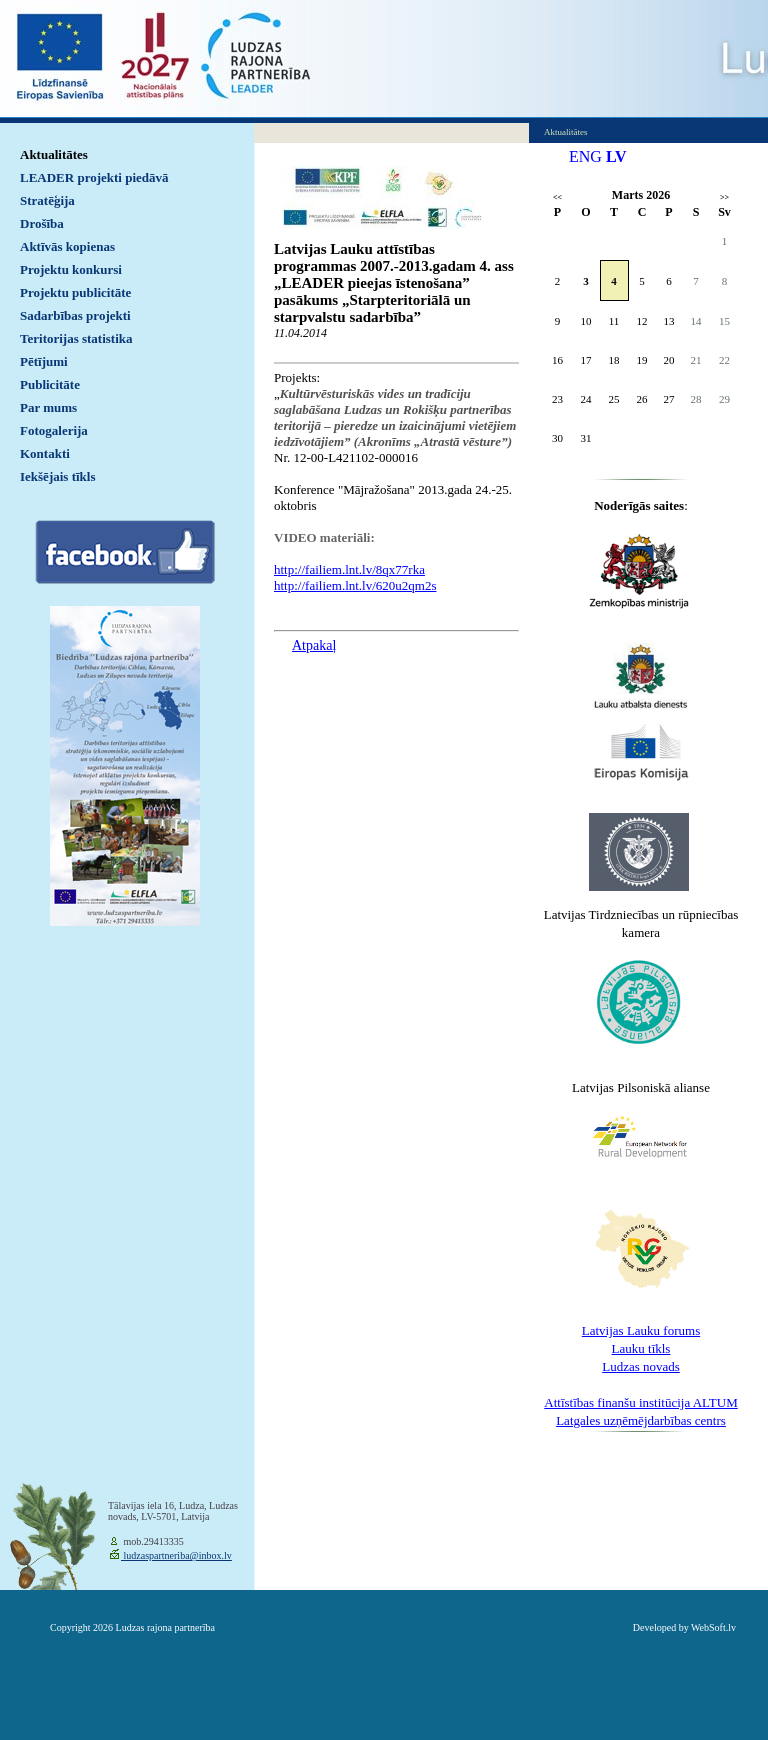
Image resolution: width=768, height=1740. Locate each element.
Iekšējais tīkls (57, 476)
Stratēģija (47, 200)
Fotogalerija (54, 430)
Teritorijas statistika (76, 338)
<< (557, 197)
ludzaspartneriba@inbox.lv (176, 1555)
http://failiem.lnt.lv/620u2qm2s (355, 585)
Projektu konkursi (71, 269)
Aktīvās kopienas (67, 246)
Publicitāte (50, 384)
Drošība (42, 223)
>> (724, 197)
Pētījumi (44, 361)
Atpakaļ (314, 645)
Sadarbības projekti (75, 315)
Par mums (48, 407)
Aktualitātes (54, 154)
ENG (585, 156)
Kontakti (45, 453)
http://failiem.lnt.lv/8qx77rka (349, 569)
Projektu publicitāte (75, 292)
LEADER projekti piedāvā (94, 177)
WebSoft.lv (713, 1627)
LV (616, 156)
